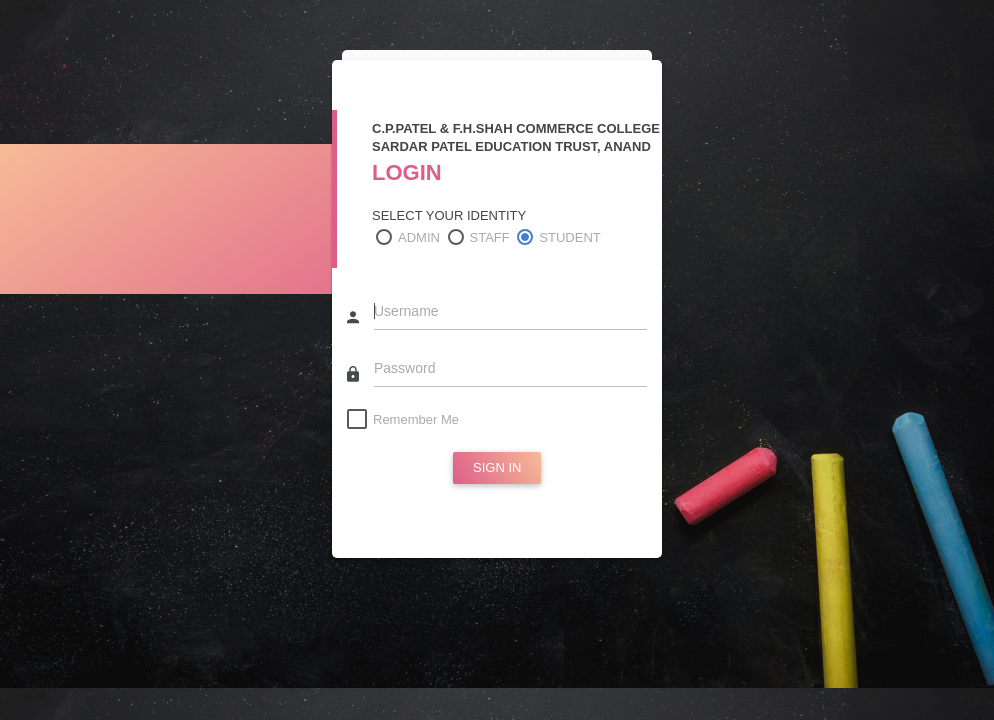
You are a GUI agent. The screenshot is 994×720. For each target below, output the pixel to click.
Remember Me (416, 419)
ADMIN (419, 237)
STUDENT (569, 237)
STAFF (490, 237)
